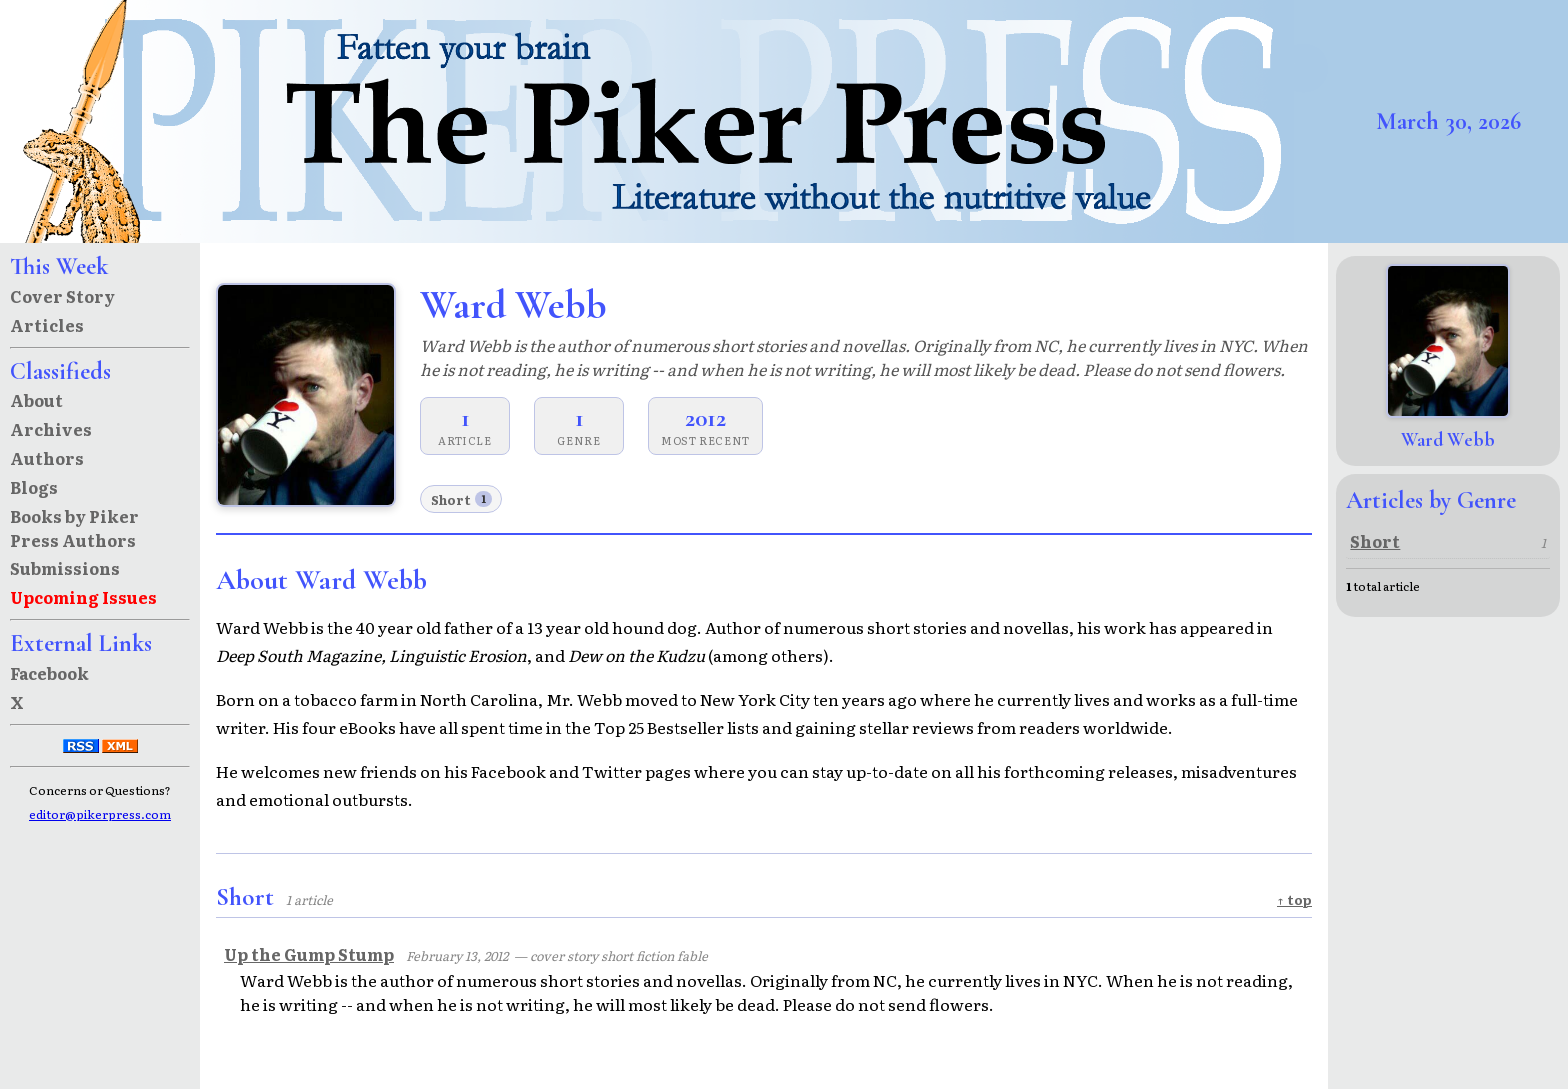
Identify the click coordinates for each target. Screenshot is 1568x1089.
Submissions (65, 568)
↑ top (1294, 899)
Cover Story (62, 296)
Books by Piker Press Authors (74, 528)
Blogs (34, 487)
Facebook (49, 673)
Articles (47, 325)
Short (461, 499)
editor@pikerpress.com (100, 814)
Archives (51, 429)
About (36, 400)
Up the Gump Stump (309, 954)
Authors (47, 458)
